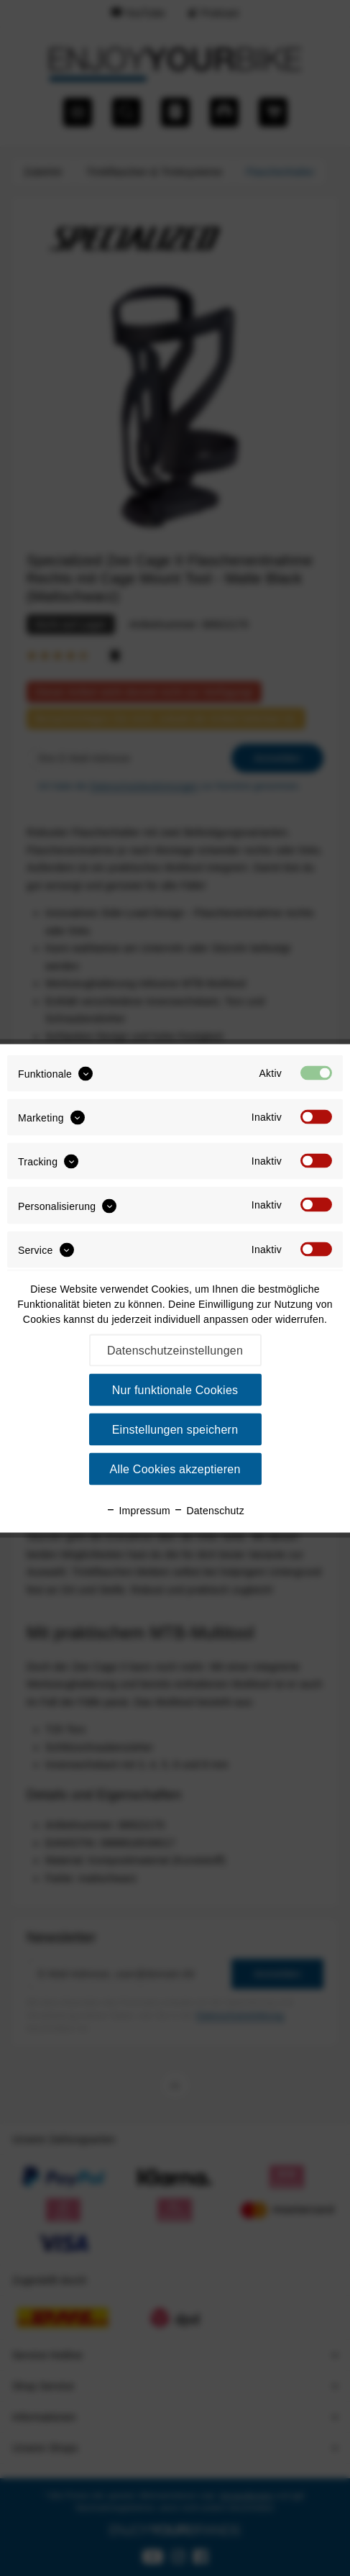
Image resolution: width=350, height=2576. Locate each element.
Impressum (138, 1510)
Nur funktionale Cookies (175, 1389)
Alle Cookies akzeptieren (174, 1468)
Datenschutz (208, 1510)
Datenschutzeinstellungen (175, 1350)
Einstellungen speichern (175, 1429)
